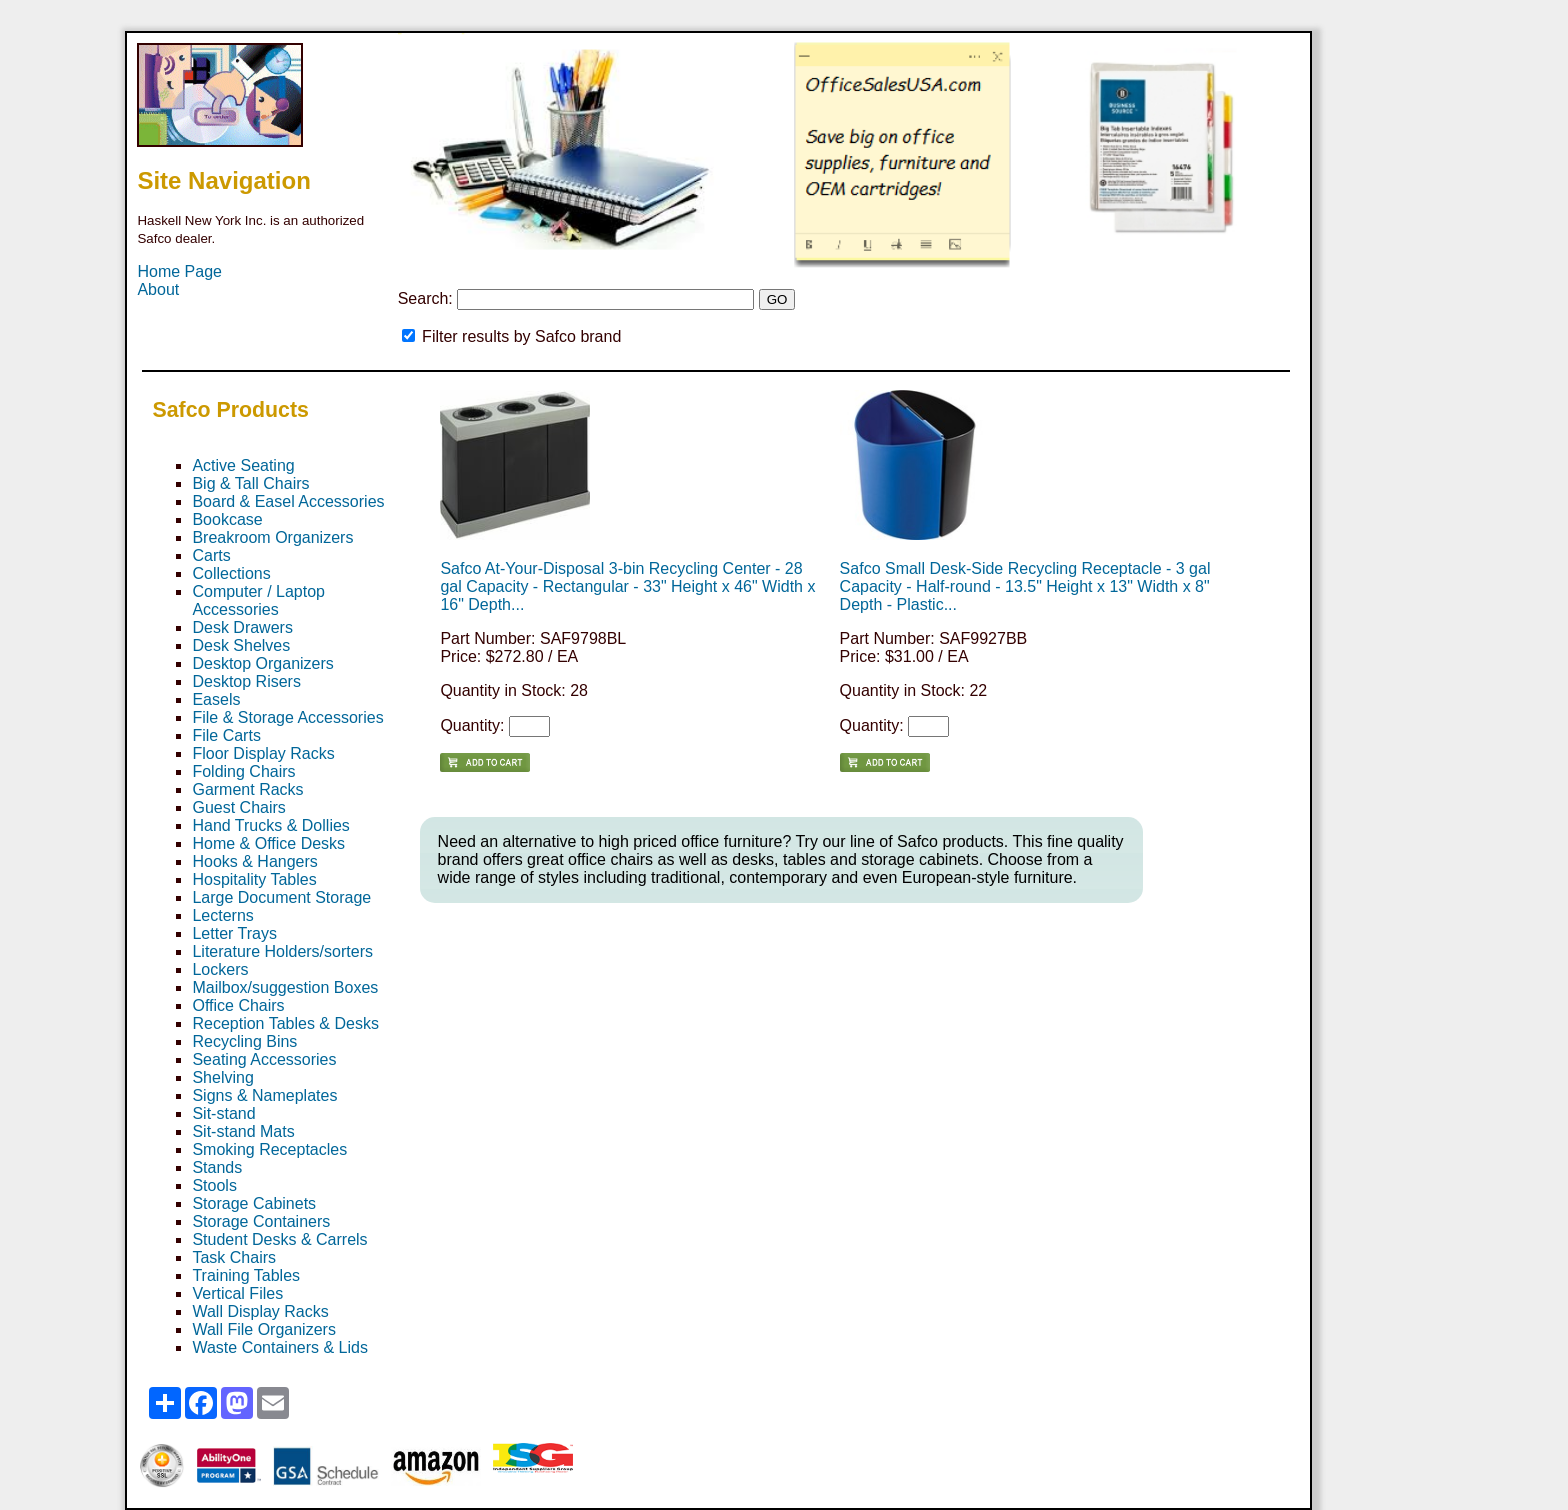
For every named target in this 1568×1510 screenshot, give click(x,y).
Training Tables (246, 1275)
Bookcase (227, 519)
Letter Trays (234, 933)
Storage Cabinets (254, 1203)
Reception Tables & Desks (285, 1023)
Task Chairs (234, 1257)
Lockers (220, 969)
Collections (231, 573)
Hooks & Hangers (254, 861)
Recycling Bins (244, 1041)
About (158, 289)
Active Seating (243, 465)
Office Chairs (238, 1005)
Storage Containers (261, 1221)
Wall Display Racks (260, 1311)
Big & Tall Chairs (250, 483)
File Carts (226, 735)
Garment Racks (247, 789)
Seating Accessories (264, 1059)
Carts (211, 555)
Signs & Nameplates (264, 1095)
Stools (214, 1185)
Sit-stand (223, 1113)
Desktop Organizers (262, 663)
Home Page (179, 271)
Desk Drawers (242, 627)
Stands (217, 1167)
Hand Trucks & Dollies (270, 825)
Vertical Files (237, 1293)
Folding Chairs (243, 771)
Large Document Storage (281, 897)
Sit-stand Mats (243, 1131)
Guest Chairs (238, 807)
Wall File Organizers (263, 1329)
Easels (216, 699)
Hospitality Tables (254, 879)
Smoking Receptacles (269, 1149)
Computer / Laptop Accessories (258, 600)
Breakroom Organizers (272, 537)
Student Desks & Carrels (279, 1239)
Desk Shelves (241, 645)
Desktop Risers (246, 681)
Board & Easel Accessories (288, 501)
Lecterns (222, 915)
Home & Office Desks (268, 843)
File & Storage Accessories (287, 717)
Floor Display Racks (263, 753)
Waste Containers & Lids (279, 1347)
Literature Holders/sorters (282, 951)
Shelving (222, 1077)
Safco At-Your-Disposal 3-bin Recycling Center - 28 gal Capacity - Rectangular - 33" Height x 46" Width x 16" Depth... (627, 586)
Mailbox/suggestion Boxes (285, 987)
